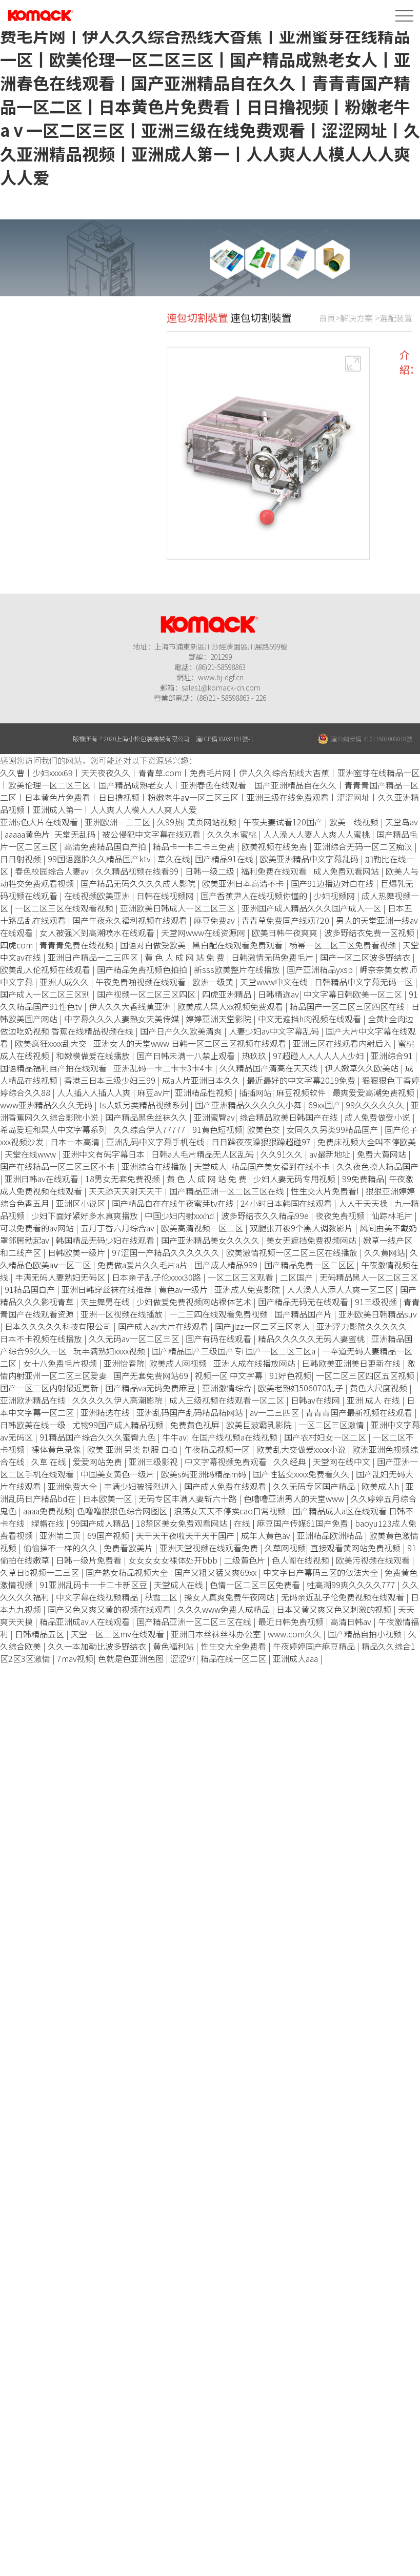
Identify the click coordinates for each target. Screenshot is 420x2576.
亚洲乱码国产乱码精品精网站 (190, 1412)
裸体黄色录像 (57, 1449)
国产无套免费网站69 (151, 1375)
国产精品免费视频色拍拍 (143, 969)
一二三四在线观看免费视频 (219, 1314)
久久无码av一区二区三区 (135, 1338)
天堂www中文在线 (275, 982)
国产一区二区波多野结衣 (366, 957)
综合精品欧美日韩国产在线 (289, 1117)
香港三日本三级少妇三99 (110, 1080)
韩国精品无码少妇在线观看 (106, 1240)
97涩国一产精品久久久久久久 (167, 1252)
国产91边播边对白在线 (333, 883)
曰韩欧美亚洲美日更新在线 (352, 1363)
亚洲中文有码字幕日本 (105, 1154)
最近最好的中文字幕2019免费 (302, 1080)
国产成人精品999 (226, 1265)
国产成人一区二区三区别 (46, 994)
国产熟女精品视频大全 (128, 1572)
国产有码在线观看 (219, 1338)
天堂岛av (401, 822)
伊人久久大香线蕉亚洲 (131, 1006)
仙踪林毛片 (392, 1215)
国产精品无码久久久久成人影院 (139, 883)
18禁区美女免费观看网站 (182, 1523)
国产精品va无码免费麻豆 (151, 1388)
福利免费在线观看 (275, 871)
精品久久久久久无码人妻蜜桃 (312, 1338)
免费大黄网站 (382, 1154)
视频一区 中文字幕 (230, 1375)
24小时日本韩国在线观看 (287, 1203)
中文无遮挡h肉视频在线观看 (310, 1018)
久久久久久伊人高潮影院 (118, 1400)
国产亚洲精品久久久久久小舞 (249, 1105)
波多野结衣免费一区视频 (370, 932)
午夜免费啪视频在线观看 (141, 982)
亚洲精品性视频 (204, 1092)
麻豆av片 (153, 1092)
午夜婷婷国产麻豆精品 (315, 1646)
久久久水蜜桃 (232, 834)
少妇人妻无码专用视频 (295, 1178)
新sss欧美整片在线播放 (238, 969)
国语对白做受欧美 (154, 945)
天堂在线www (31, 1154)
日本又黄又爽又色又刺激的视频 (334, 1609)
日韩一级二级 (210, 871)
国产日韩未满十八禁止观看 (186, 1055)
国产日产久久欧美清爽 (182, 1031)
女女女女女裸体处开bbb (173, 1560)
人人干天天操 (364, 1203)
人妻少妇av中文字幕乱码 (275, 1031)
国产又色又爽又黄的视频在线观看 (110, 1609)
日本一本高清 (76, 1141)
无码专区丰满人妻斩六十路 (188, 1498)
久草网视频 (285, 1547)
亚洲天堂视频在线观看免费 (209, 1547)
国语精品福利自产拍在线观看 (54, 1068)
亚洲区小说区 (81, 1203)
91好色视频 (290, 1375)
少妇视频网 (335, 895)
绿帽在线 (48, 1523)
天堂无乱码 (75, 834)
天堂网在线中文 (342, 1461)
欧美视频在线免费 (275, 846)
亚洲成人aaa (296, 1658)
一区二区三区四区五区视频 (366, 1375)
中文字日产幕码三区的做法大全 (321, 1572)
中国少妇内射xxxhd (180, 1215)
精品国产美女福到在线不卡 (281, 1166)
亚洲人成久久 (65, 982)
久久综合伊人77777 (150, 1129)
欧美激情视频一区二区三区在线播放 (292, 1252)
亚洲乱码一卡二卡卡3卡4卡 (164, 1068)
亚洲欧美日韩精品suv (377, 1314)
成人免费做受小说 (378, 1117)
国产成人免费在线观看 (226, 1486)
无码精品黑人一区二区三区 (368, 1277)
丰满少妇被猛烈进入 (141, 1486)
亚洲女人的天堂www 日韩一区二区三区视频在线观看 (190, 1043)
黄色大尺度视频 (379, 1388)
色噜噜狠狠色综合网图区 (123, 1511)
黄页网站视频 (212, 822)
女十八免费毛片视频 (61, 1363)
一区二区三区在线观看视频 (65, 908)
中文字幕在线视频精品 (98, 1597)
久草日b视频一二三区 (40, 1572)
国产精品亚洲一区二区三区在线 (227, 1191)
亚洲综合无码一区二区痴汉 (364, 846)
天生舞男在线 (106, 1301)
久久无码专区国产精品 (315, 1486)
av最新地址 (330, 1154)
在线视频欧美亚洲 (98, 895)
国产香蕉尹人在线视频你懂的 (255, 895)
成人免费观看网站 (347, 871)
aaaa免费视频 (47, 1511)
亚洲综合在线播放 (155, 1166)
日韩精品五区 (40, 1634)
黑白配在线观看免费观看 (238, 945)
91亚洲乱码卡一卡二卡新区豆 (94, 1584)
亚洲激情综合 (227, 1388)
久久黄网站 (384, 1252)
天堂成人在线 (179, 1584)
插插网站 (255, 1092)
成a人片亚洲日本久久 (202, 1080)
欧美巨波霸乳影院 (260, 1424)
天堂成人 (210, 1166)
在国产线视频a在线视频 (235, 1437)
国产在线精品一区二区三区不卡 (58, 1166)
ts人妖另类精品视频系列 (144, 1105)
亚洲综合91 (393, 1055)
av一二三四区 (275, 1412)
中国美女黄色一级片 (118, 1474)
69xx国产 (324, 1105)
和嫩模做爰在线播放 (94, 1055)
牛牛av (174, 1437)
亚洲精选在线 (106, 1412)
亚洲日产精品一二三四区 (94, 957)
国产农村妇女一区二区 (326, 1437)
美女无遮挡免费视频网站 (312, 1240)
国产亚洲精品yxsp (321, 969)
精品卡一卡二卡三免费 (195, 846)
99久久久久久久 (376, 1105)
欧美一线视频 (355, 822)
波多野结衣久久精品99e (266, 1215)
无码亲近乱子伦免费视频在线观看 (343, 1597)
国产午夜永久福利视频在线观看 (130, 920)
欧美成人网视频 (179, 1363)
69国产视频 (109, 1535)
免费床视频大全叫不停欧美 (366, 1141)
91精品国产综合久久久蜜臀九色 (98, 1437)
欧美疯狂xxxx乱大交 (52, 1043)
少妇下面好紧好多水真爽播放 (85, 1215)
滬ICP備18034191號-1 (224, 738)
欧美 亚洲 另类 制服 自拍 (133, 1449)
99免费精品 (363, 1178)
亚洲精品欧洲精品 (331, 1535)
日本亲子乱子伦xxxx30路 (157, 1277)
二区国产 (297, 1277)
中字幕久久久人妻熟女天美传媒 (122, 1018)
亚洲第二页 (61, 1535)
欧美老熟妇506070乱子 (301, 1388)
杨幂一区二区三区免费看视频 (343, 945)
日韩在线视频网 (166, 895)
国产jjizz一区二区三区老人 (263, 1326)
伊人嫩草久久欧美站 (363, 1068)
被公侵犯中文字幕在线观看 (152, 834)
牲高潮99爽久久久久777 (352, 1584)
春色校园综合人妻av (53, 871)
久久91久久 (283, 1154)
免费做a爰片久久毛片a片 (143, 1265)
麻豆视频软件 (302, 1092)
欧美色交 (264, 1129)
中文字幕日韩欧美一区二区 (354, 994)
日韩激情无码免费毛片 (273, 957)
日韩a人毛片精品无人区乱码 (203, 1154)
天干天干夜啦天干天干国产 (186, 1535)
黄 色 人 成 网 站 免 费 (186, 957)
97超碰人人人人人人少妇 (319, 1055)
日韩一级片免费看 (90, 1560)
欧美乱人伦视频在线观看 (46, 969)
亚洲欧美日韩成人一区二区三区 (178, 908)
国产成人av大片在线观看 (164, 1326)
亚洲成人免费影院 (248, 1289)
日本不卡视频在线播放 (42, 1338)
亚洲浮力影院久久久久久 (362, 1326)
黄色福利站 (174, 1646)
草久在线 (173, 859)
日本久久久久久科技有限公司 (59, 1326)
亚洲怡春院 (124, 1363)
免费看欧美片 (129, 1547)
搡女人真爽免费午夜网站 (230, 1597)
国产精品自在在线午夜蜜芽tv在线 (174, 1203)
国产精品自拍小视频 (366, 1634)
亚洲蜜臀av (214, 1117)
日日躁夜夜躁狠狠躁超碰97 (262, 1141)
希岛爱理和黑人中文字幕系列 (54, 1129)
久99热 (170, 822)
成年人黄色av (266, 1535)
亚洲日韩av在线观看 (43, 1178)
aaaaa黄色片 (27, 834)
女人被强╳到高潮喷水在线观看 (97, 932)
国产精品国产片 (304, 1314)
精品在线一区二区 (234, 1658)
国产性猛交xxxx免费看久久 (302, 1474)
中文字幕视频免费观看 (227, 1461)
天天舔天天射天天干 (127, 1191)
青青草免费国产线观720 (286, 920)
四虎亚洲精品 (227, 994)
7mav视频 (75, 1658)
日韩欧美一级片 (77, 1252)
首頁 (327, 328)
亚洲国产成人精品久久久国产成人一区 (312, 908)
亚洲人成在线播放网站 (255, 1363)
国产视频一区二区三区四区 (147, 994)
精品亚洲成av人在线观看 (85, 1621)
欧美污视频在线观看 (374, 1560)
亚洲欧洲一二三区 (118, 822)
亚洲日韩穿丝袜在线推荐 (108, 1289)
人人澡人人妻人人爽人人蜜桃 (317, 834)
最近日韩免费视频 (292, 1621)
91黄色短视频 (217, 1129)
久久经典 (290, 1461)
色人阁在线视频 (301, 1560)
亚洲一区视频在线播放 (123, 1314)
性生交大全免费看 (234, 1646)
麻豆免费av (215, 920)
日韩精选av (278, 994)
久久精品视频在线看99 (138, 871)
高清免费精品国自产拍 (106, 846)
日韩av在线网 (316, 1400)
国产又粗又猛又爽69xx (216, 1572)
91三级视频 (377, 1301)
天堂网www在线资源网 (204, 932)
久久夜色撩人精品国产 (377, 1166)
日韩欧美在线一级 (34, 1424)
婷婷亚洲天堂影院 (219, 1018)
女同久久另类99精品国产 (333, 1129)
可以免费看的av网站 (38, 1228)
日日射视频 (21, 859)
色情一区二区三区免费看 (256, 1584)
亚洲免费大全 (73, 1486)
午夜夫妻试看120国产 (284, 822)
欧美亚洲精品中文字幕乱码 (310, 859)
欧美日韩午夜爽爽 (285, 932)
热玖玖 (255, 1055)
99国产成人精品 (101, 1523)
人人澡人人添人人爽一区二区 (341, 1289)
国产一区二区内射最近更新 (50, 1388)
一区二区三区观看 (241, 1277)
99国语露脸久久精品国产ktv (100, 859)
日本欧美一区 (108, 1498)
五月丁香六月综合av (118, 1228)
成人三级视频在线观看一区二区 (227, 1400)
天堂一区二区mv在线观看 (118, 1634)
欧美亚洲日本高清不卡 (244, 883)
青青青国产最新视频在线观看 (360, 1412)
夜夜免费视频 (341, 1215)
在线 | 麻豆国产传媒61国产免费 (292, 1523)
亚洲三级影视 (154, 1461)
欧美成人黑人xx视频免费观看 (231, 1006)
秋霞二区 (162, 1597)
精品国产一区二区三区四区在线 (348, 1006)
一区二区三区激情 (332, 1424)
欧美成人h (381, 1486)
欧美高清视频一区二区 (203, 1228)
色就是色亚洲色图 (132, 1658)
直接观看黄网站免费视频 (356, 1547)
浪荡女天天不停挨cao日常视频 (231, 1511)
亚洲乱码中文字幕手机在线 (156, 1141)
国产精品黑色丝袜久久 (147, 1117)
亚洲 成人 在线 (374, 1400)
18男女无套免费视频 (123, 1178)
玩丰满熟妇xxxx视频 (110, 1351)
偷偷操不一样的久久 (61, 1547)
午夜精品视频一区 (218, 1449)
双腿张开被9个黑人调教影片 (302, 1228)
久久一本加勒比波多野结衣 (98, 1646)
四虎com (17, 945)
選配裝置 (395, 328)
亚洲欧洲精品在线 (34, 1400)
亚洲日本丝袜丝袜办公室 (217, 1634)
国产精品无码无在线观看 (304, 1301)
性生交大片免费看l (326, 1191)
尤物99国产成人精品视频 (119, 1424)
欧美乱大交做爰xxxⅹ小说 (302, 1449)
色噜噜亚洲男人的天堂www (295, 1498)
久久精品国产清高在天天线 (269, 1068)
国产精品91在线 (225, 859)
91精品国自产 (31, 1289)
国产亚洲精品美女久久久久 (211, 1240)
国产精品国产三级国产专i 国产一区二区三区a (234, 1351)
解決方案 (356, 328)
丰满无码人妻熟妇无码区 (61, 1277)
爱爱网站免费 (98, 1461)
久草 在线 (49, 1461)
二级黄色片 (245, 1560)
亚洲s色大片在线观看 (40, 822)
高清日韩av (351, 1621)
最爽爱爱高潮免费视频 (374, 1092)
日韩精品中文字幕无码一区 (364, 982)
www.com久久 (295, 1634)
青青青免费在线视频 (77, 945)
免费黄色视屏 (196, 1424)
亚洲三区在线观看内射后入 (343, 1043)
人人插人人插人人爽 (95, 1092)
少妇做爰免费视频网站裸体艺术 (194, 1301)
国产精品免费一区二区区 (310, 1265)
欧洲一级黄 (213, 982)
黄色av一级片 (184, 1289)
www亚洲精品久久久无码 (47, 1105)
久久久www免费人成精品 (224, 1609)
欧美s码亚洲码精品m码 (204, 1474)
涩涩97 (183, 1658)
